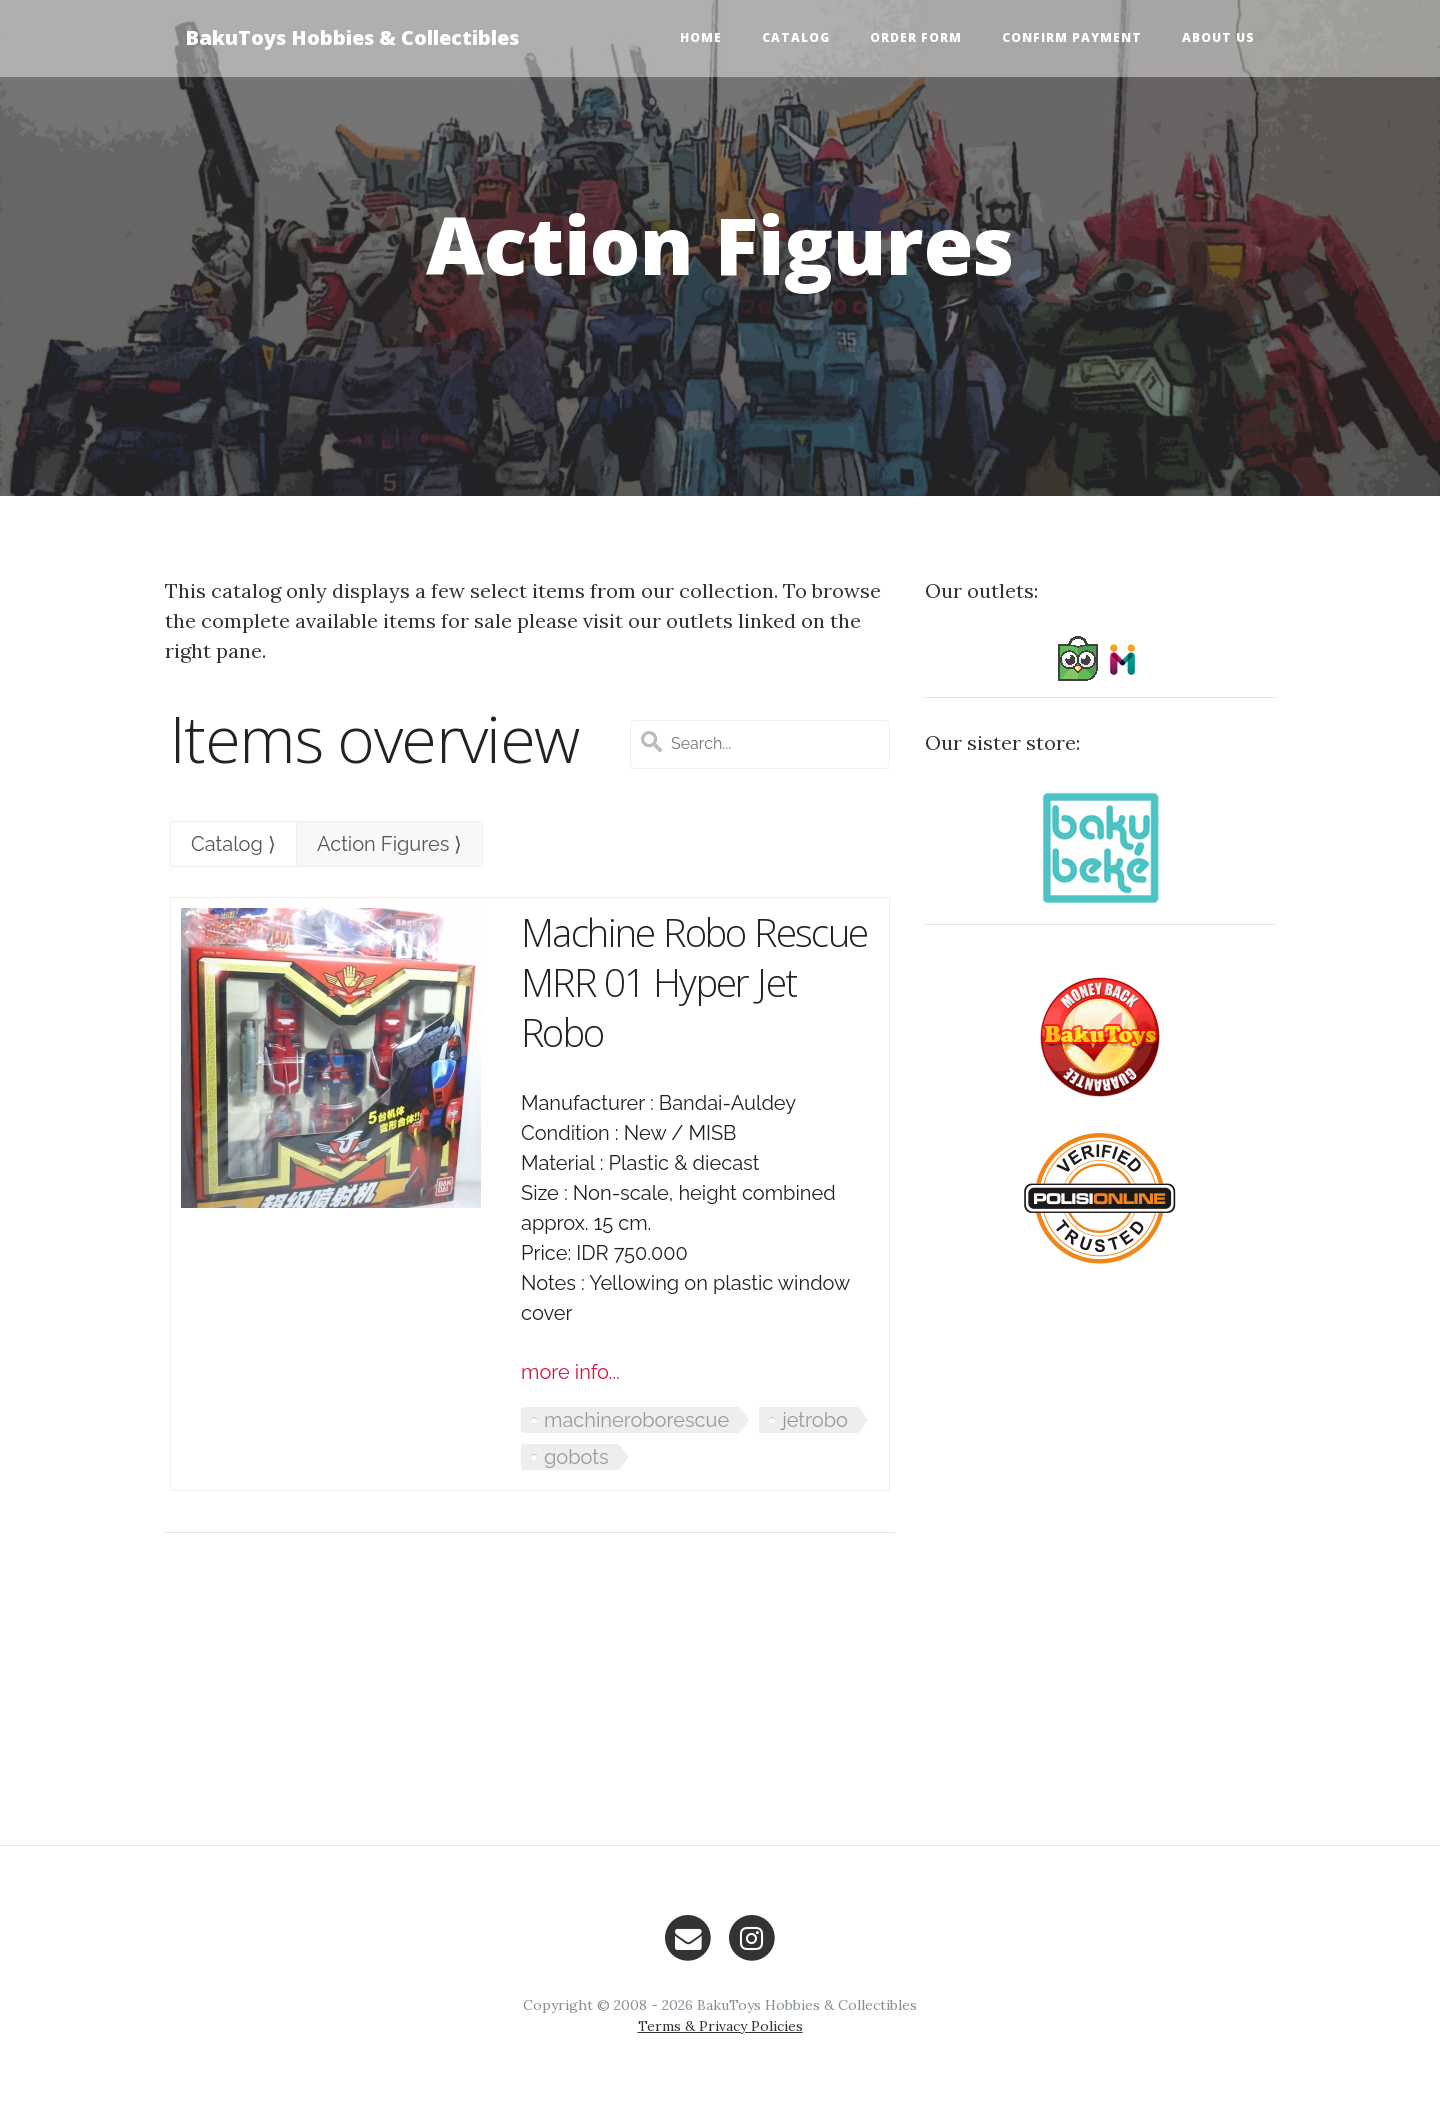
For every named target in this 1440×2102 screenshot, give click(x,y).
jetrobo (815, 1420)
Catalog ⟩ (233, 844)
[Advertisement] (530, 1689)
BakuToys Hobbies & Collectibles (352, 37)
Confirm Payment (1072, 37)
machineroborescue (636, 1420)
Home (701, 37)
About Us (1218, 37)
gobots (576, 1457)
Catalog (796, 37)
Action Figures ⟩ (390, 844)
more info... (570, 1372)
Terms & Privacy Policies (720, 2026)
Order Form (916, 37)
